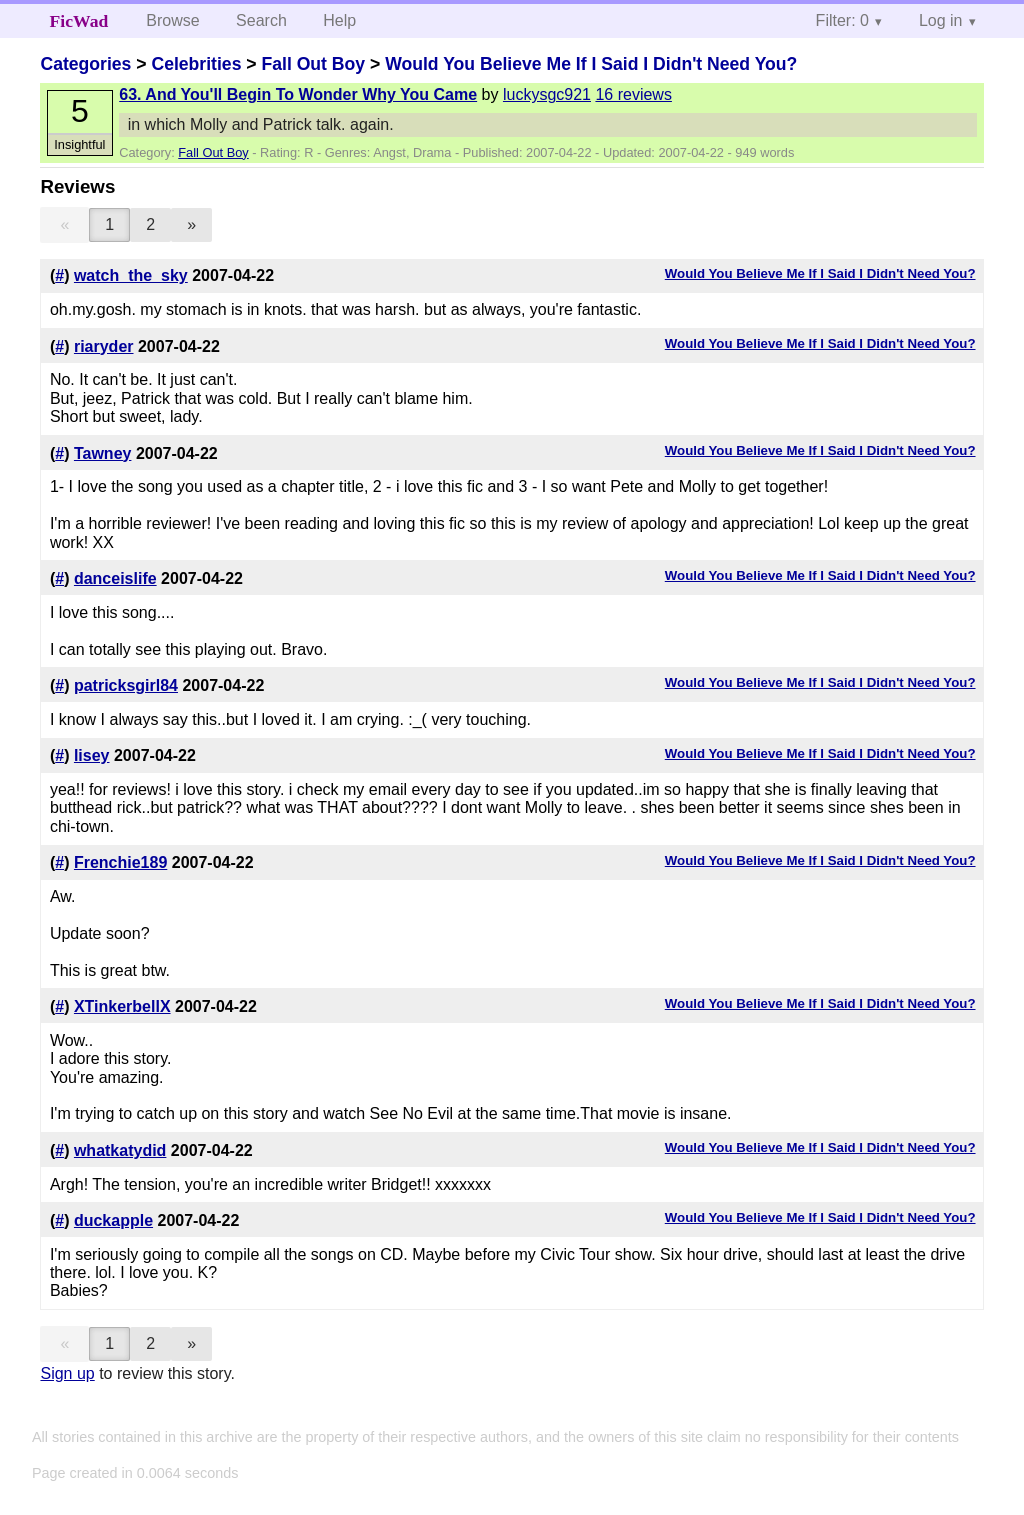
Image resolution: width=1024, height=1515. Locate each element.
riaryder (104, 346)
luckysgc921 (547, 94)
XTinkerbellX (122, 1006)
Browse (172, 20)
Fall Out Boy (313, 64)
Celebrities (196, 64)
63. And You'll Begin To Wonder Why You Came (298, 94)
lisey (92, 755)
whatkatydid (120, 1150)
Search (261, 20)
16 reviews (633, 94)
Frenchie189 (120, 862)
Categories (85, 64)
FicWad (79, 21)
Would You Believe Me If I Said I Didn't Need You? (591, 64)
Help (339, 20)
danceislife (115, 578)
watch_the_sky (131, 275)
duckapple (113, 1220)
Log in (941, 20)
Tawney (103, 453)
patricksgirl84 (126, 685)
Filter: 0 (842, 20)
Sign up (67, 1373)
